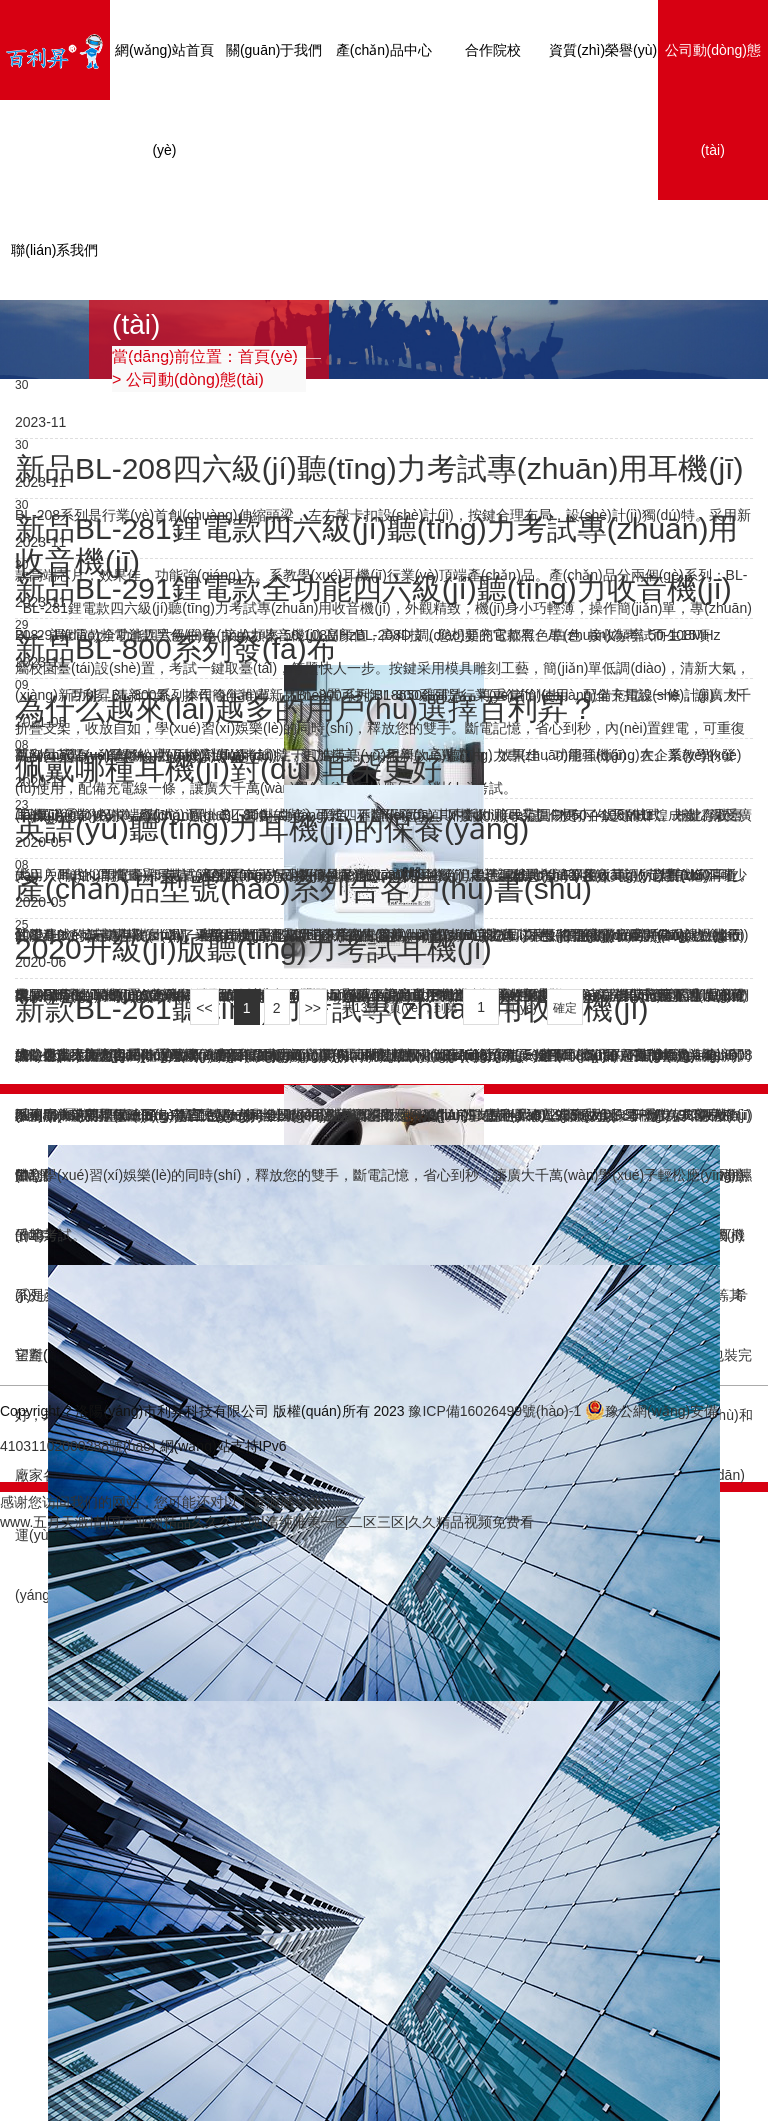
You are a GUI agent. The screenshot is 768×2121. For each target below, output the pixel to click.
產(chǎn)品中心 (384, 50)
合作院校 (493, 50)
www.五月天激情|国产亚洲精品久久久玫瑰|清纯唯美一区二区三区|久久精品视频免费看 (267, 1522)
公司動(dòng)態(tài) (713, 100)
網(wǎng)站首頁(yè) (164, 100)
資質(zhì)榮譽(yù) (603, 50)
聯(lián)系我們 (54, 250)
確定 (565, 1008)
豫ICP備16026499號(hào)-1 (494, 1411)
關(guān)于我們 (274, 50)
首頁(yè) (268, 356)
